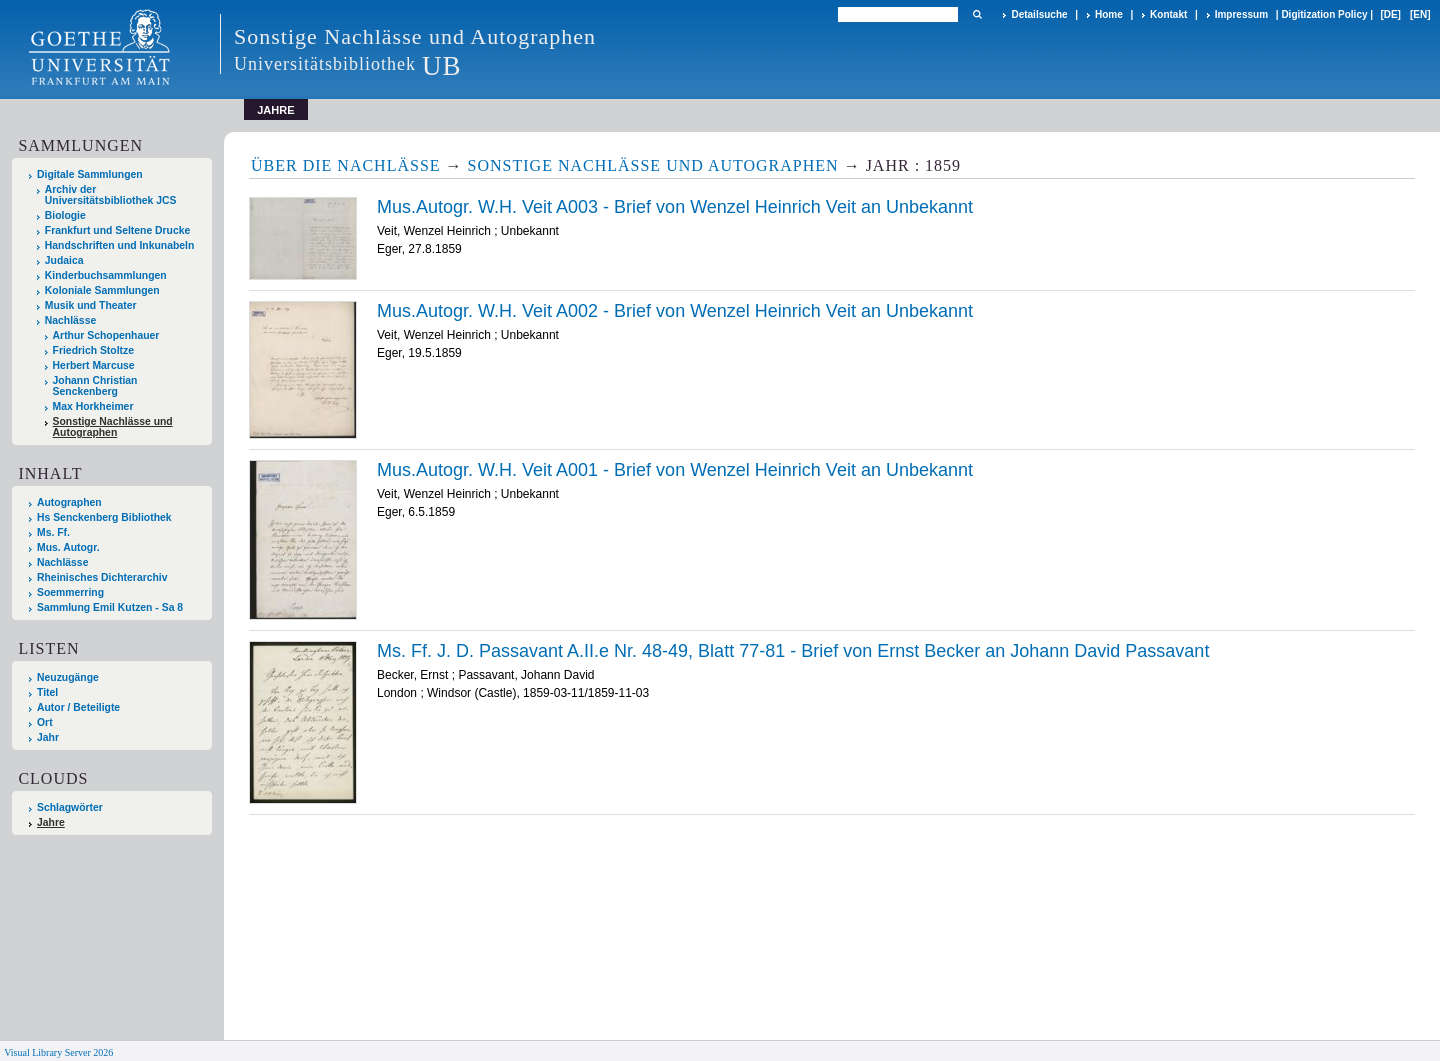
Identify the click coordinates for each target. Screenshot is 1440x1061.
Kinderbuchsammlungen (106, 275)
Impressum (1241, 14)
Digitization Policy (1324, 14)
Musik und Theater (91, 305)
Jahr (48, 737)
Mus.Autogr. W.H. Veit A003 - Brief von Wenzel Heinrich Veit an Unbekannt (675, 207)
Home (1109, 14)
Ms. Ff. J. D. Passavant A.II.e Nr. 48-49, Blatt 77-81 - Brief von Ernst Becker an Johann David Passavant (793, 651)
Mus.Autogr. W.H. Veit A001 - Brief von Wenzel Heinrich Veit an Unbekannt (675, 470)
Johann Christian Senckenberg (95, 386)
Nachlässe (70, 320)
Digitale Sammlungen (90, 174)
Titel (47, 692)
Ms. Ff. (53, 532)
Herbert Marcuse (94, 365)
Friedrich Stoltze (93, 350)
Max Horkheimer (93, 406)
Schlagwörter (70, 807)
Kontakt (1168, 14)
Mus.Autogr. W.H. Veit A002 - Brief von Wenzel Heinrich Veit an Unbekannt (675, 311)
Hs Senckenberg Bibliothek (104, 517)
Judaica (64, 260)
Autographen (69, 502)
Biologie (65, 215)
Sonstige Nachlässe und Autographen (113, 427)
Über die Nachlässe (346, 165)
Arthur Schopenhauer (106, 335)
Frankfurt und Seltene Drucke (118, 230)
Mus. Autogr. (68, 547)
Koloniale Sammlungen (102, 290)
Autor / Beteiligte (78, 707)
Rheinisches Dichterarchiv (102, 577)
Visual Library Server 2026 (58, 1052)
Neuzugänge (68, 677)
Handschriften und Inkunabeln (120, 245)
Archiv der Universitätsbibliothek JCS (111, 195)
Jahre (51, 822)
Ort (45, 722)
